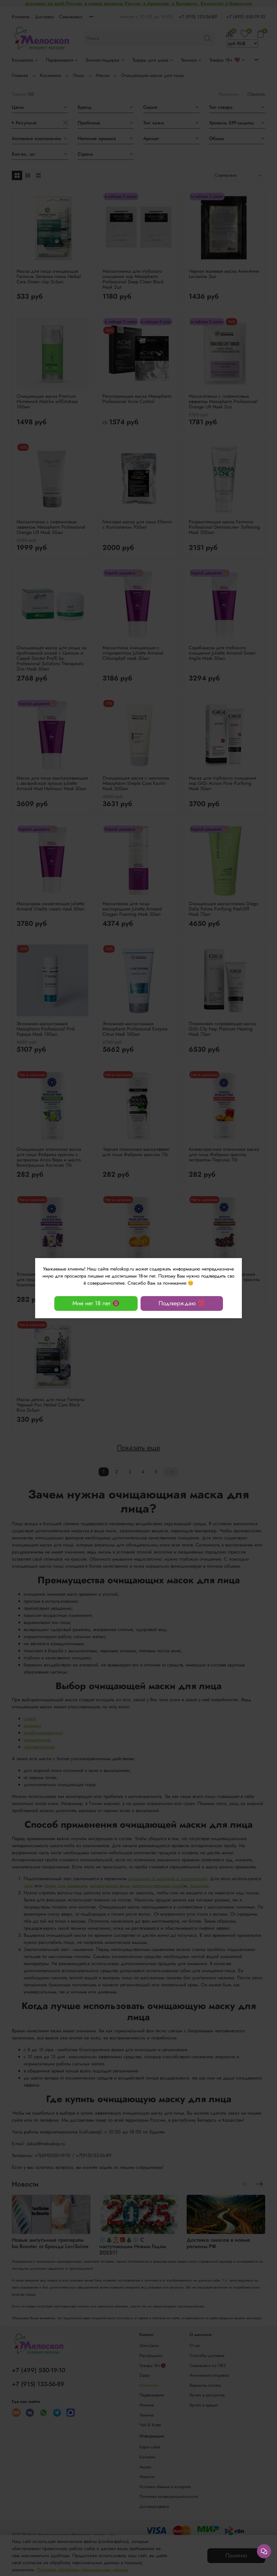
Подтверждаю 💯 (182, 1303)
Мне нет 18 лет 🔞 (96, 1303)
